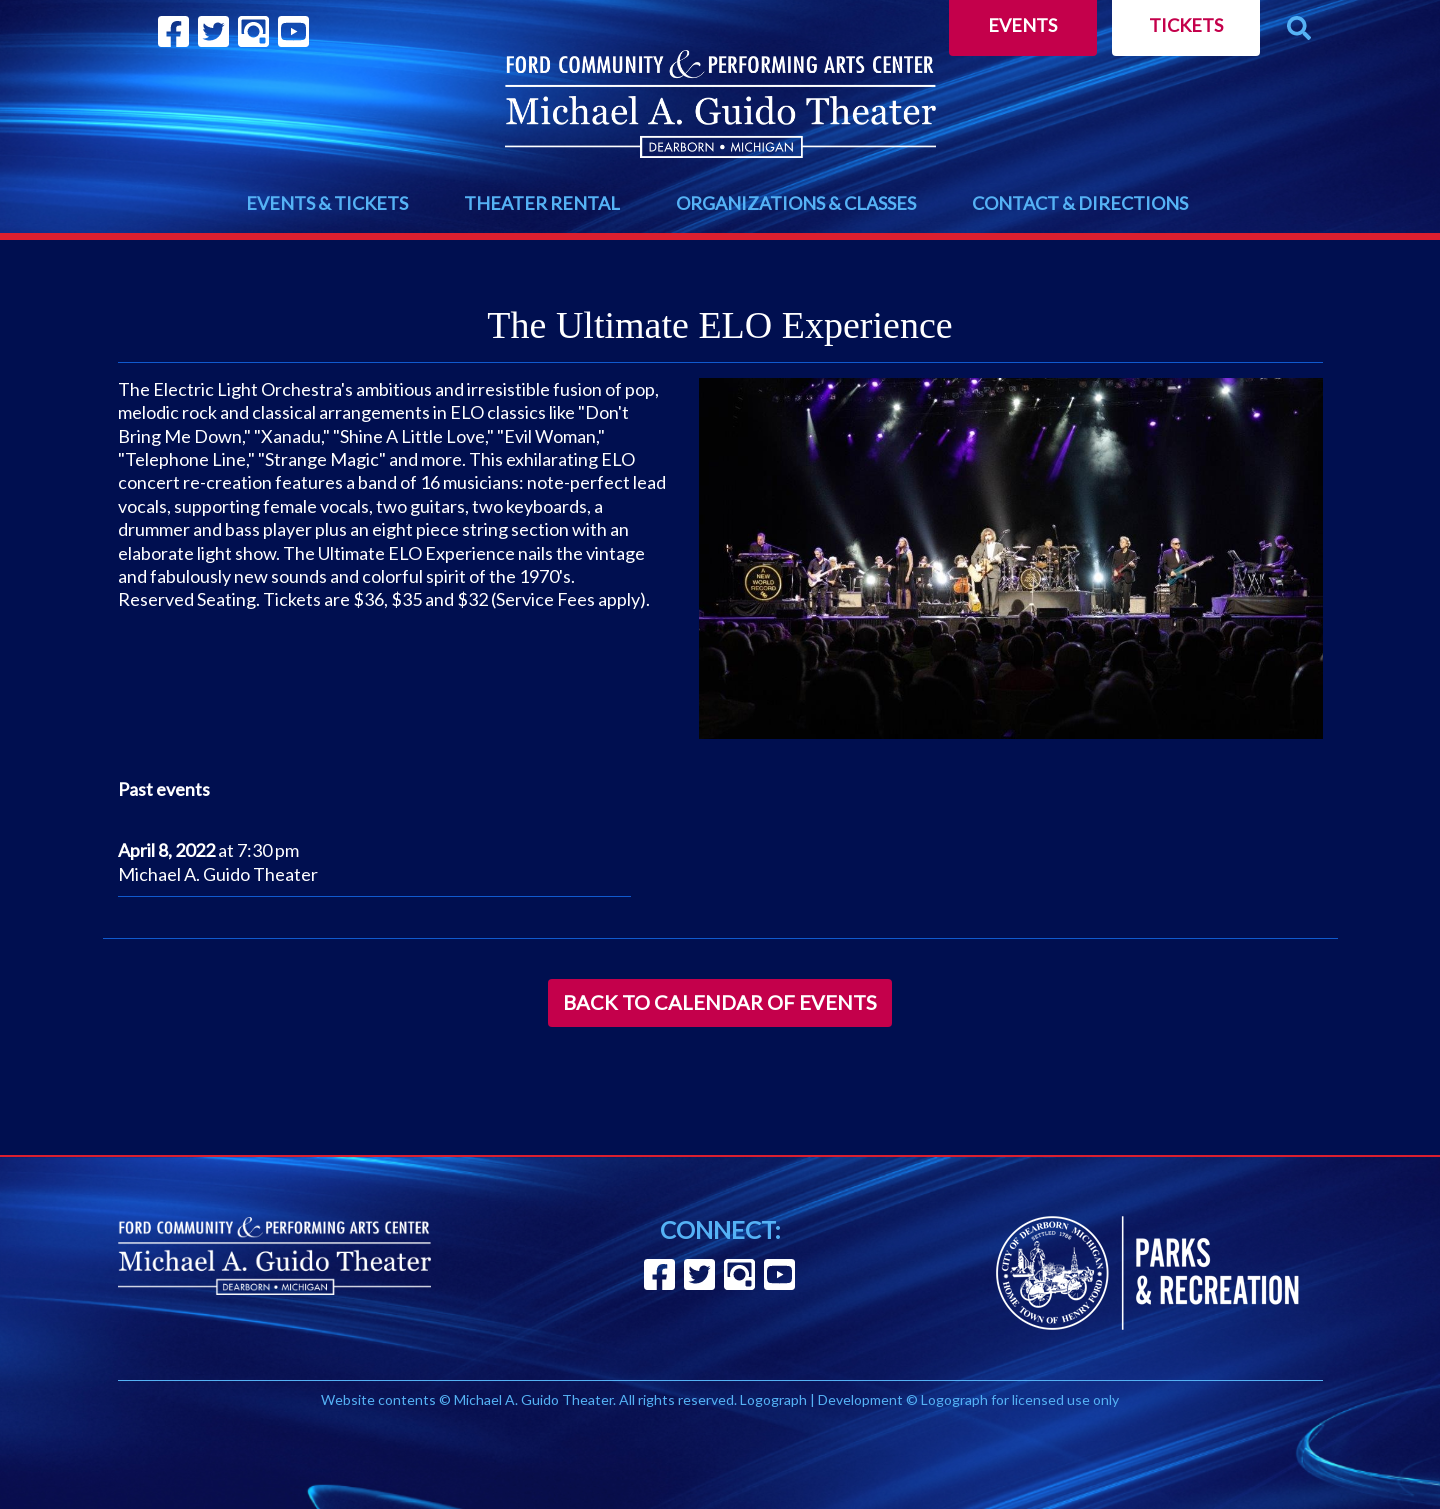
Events (1022, 25)
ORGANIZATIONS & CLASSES (796, 203)
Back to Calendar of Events (720, 1002)
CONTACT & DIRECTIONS (1080, 203)
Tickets (1186, 25)
